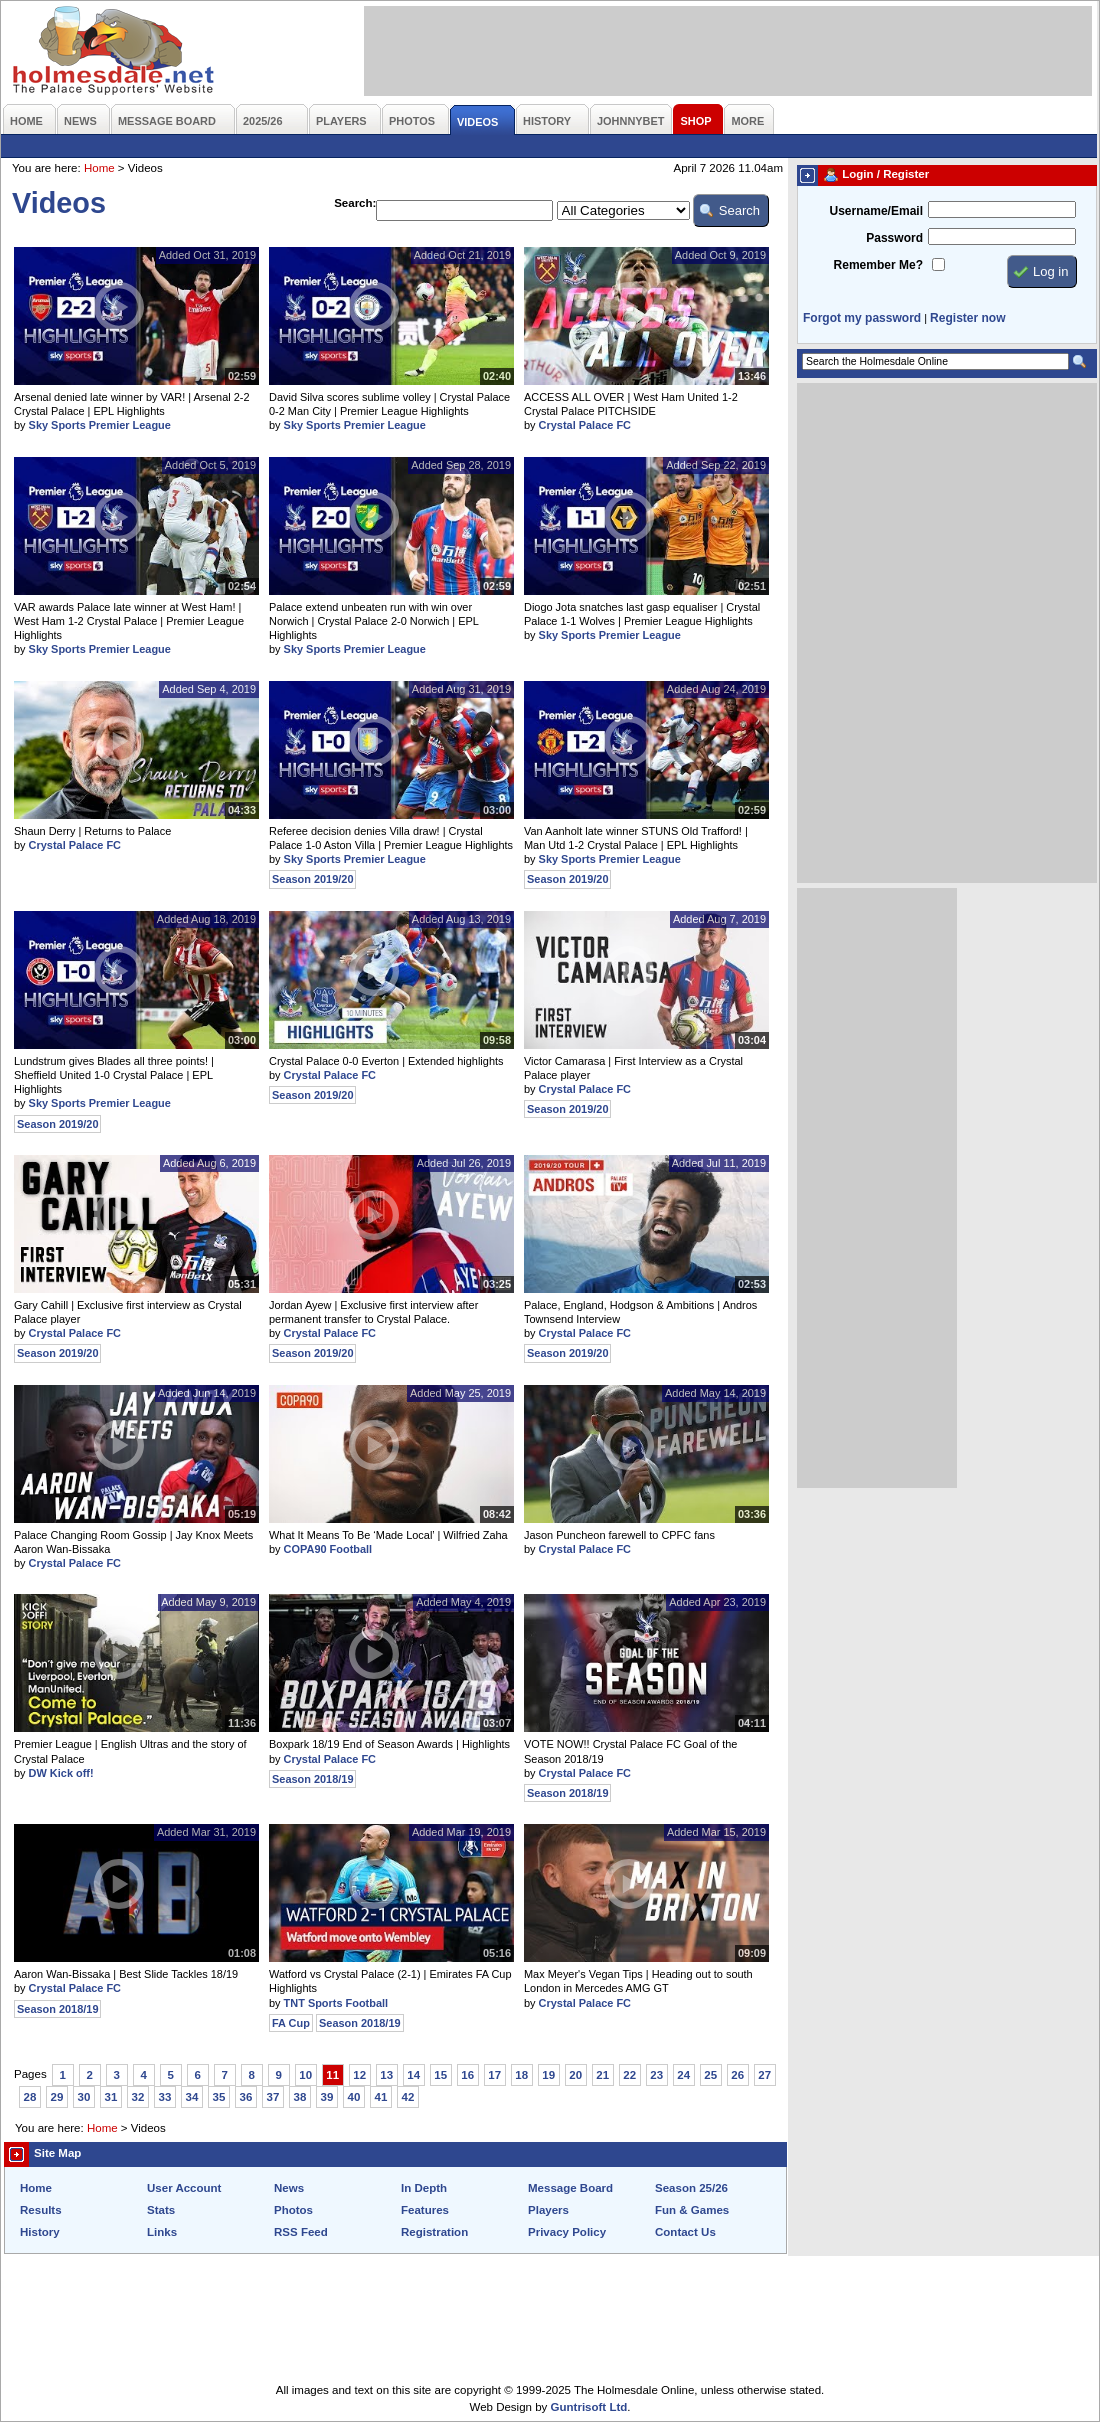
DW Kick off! (61, 1773)
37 (273, 2097)
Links (162, 2232)
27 (764, 2075)
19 (548, 2075)
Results (41, 2210)
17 (494, 2075)
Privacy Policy (567, 2232)
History (40, 2232)
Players (548, 2210)
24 (683, 2075)
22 (629, 2075)
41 (381, 2097)
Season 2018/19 (312, 1779)
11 (332, 2075)
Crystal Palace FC (585, 425)
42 (408, 2097)
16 (467, 2075)
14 (413, 2075)
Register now (967, 318)
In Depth (424, 2188)
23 (656, 2075)
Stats (161, 2210)
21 (602, 2075)
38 (300, 2097)
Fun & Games (692, 2210)
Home (99, 168)
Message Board (570, 2188)
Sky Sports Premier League (100, 425)
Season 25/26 (691, 2188)
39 (327, 2097)
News (289, 2188)
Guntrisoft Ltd (589, 2407)
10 (305, 2075)
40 (354, 2097)
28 (30, 2097)
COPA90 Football (328, 1549)
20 (575, 2075)
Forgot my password (862, 318)
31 (111, 2097)
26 (737, 2075)
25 (710, 2075)
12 (359, 2075)
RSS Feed (301, 2232)
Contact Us (685, 2232)
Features (425, 2210)
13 (386, 2075)
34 (192, 2097)
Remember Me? (878, 265)
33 (165, 2097)
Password (894, 238)
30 (84, 2097)
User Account (184, 2188)
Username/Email (876, 211)
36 (246, 2097)
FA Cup (291, 2023)
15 (440, 2075)
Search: (355, 203)
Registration (434, 2232)
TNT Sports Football (336, 2003)
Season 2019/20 (312, 879)
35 (219, 2097)
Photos (293, 2210)
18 (521, 2075)
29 (57, 2097)
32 (138, 2097)
